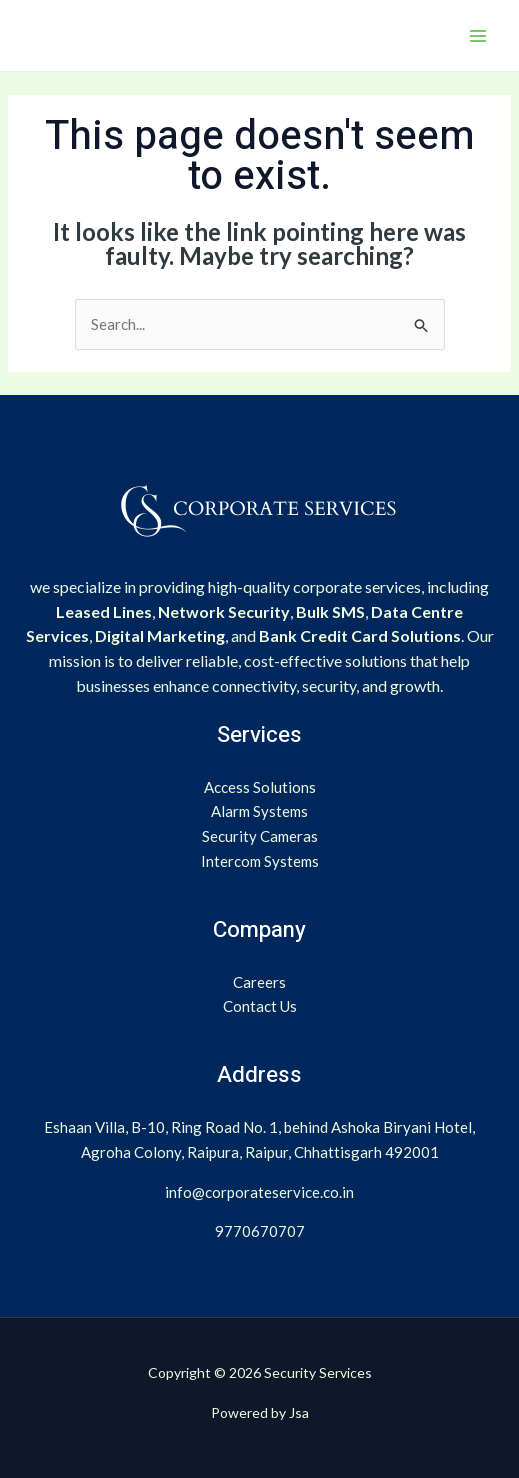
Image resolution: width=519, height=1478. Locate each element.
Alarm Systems (259, 811)
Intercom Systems (260, 861)
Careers (259, 982)
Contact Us (260, 1006)
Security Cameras (260, 836)
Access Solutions (260, 787)
